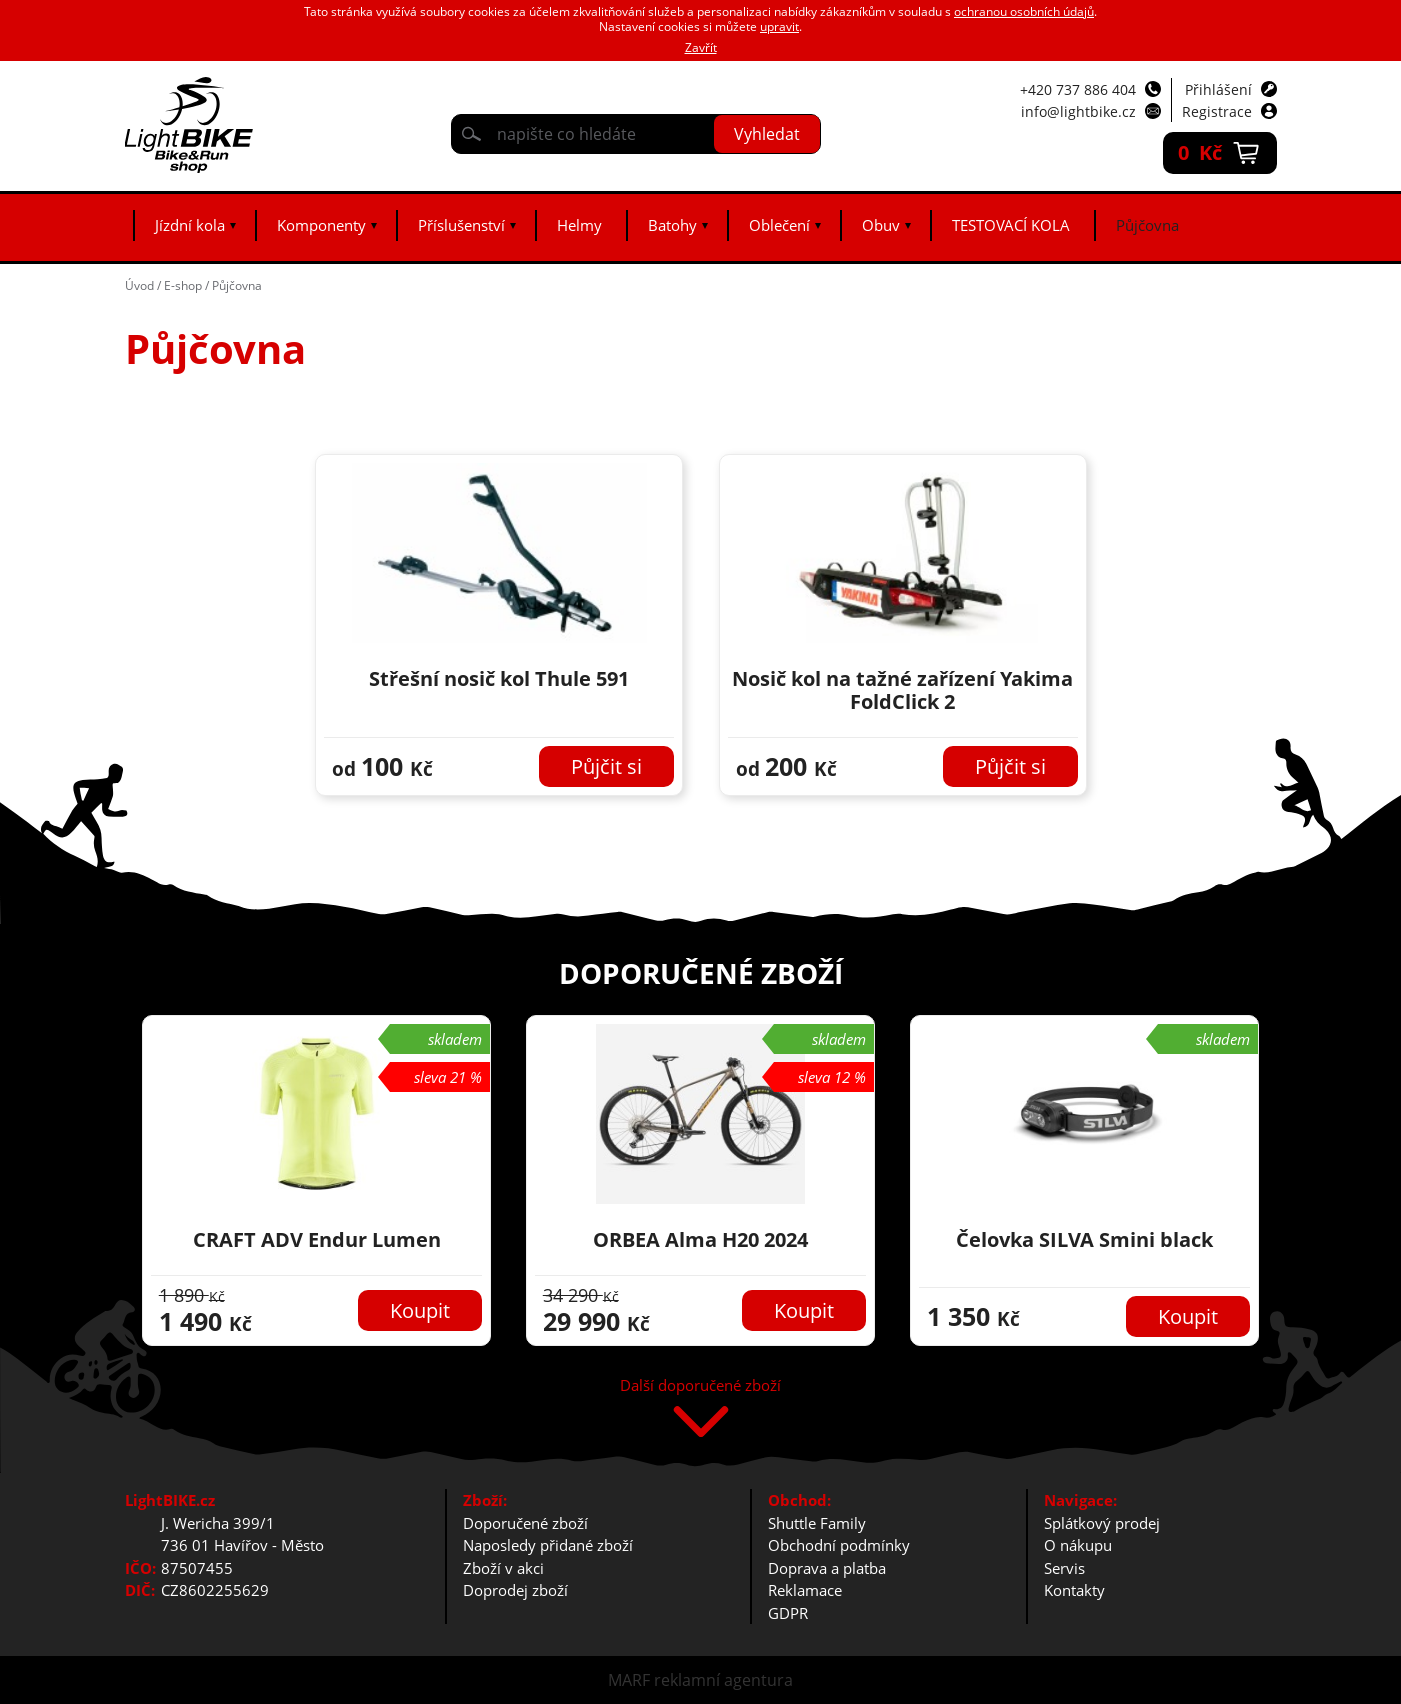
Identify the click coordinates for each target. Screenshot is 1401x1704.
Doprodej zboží (515, 1590)
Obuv (881, 225)
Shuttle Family (817, 1523)
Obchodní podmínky (839, 1545)
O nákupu (1078, 1545)
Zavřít (701, 47)
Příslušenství (461, 225)
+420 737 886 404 (1078, 89)
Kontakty (1074, 1590)
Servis (1064, 1568)
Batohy (672, 225)
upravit (779, 26)
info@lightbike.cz (1078, 111)
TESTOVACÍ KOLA (1011, 225)
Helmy (579, 225)
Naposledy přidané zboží (548, 1545)
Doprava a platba (827, 1568)
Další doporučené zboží (700, 1386)
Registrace (1217, 111)
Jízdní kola (190, 225)
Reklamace (805, 1590)
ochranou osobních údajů (1024, 11)
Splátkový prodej (1102, 1523)
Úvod (139, 285)
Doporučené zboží (525, 1523)
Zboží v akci (503, 1568)
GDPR (788, 1613)
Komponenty (321, 225)
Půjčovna (1147, 225)
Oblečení (779, 225)
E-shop (183, 285)
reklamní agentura (723, 1680)
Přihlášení (1218, 89)
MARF (629, 1680)
